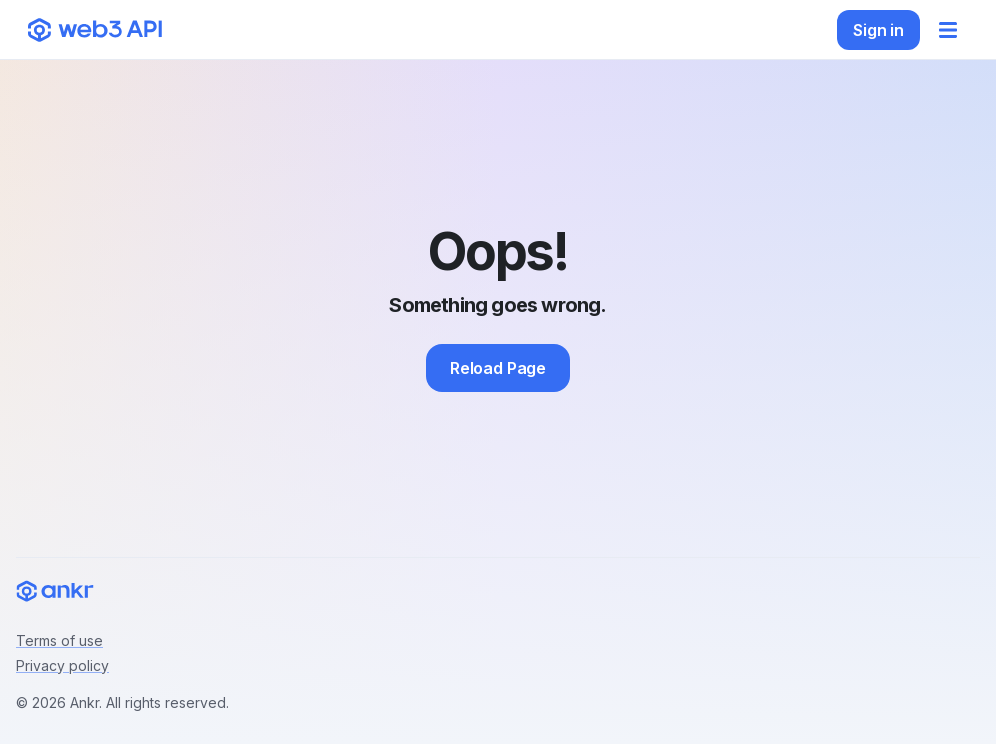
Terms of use (59, 640)
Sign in (878, 30)
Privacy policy (62, 665)
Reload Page (498, 368)
